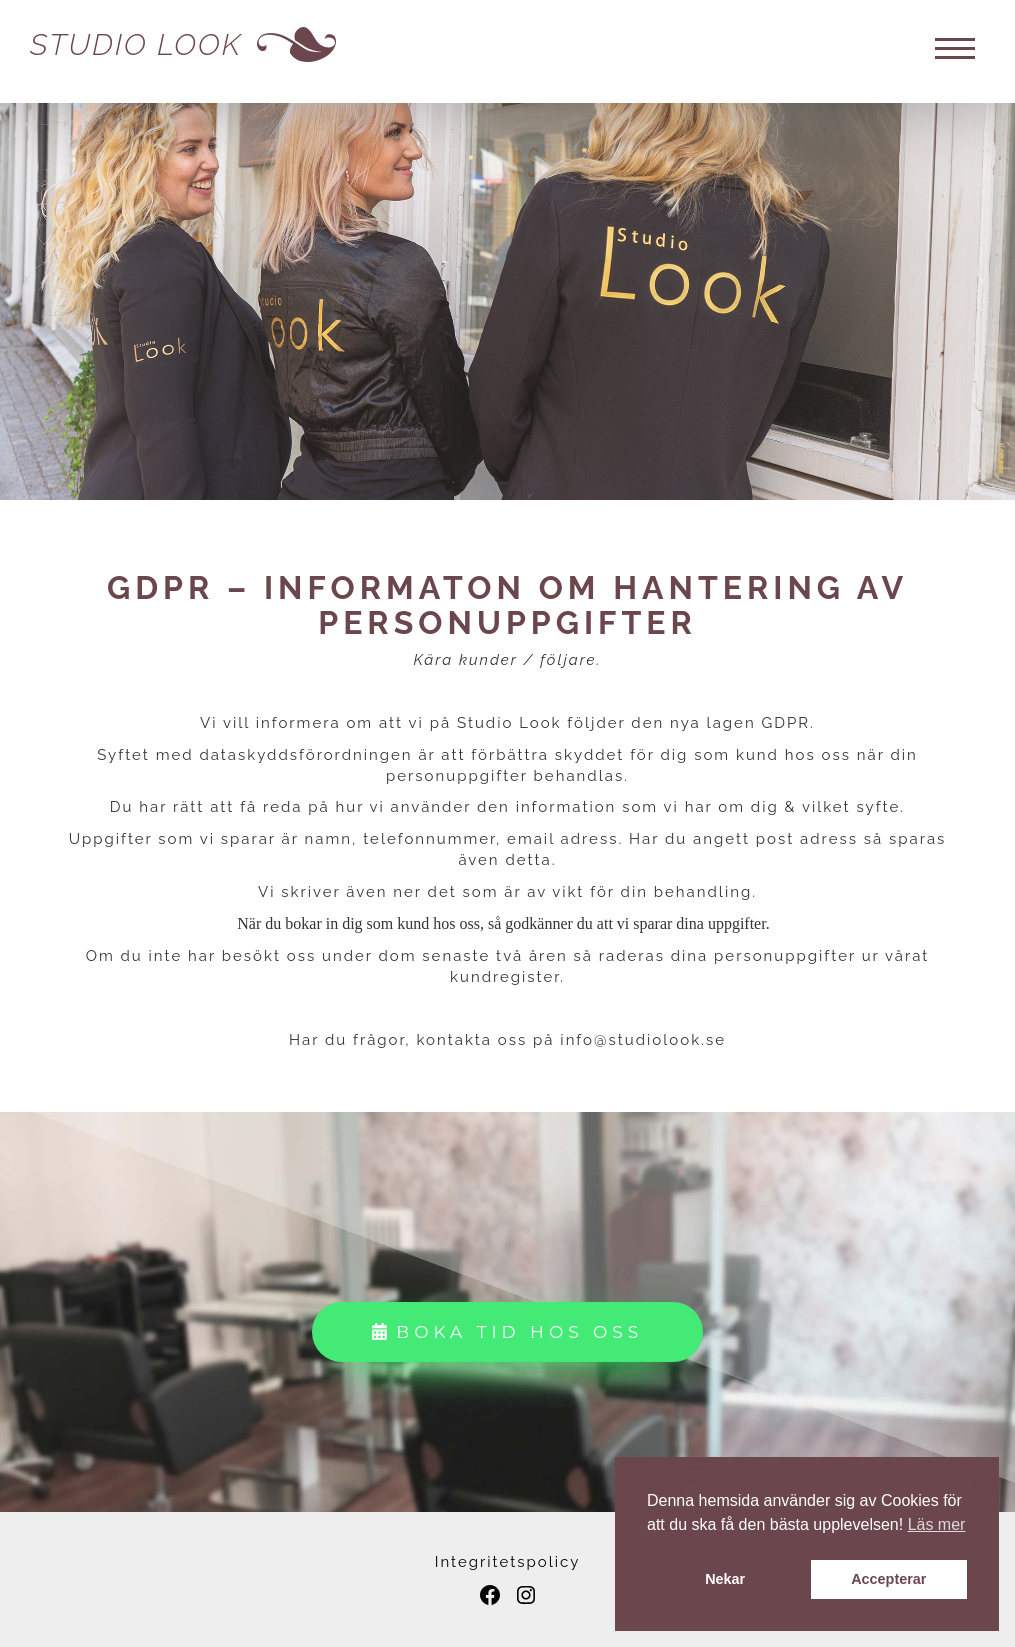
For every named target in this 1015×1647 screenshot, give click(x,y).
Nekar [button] (725, 1579)
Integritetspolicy (508, 1562)
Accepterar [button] (888, 1579)
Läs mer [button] (937, 1524)
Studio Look (136, 44)
